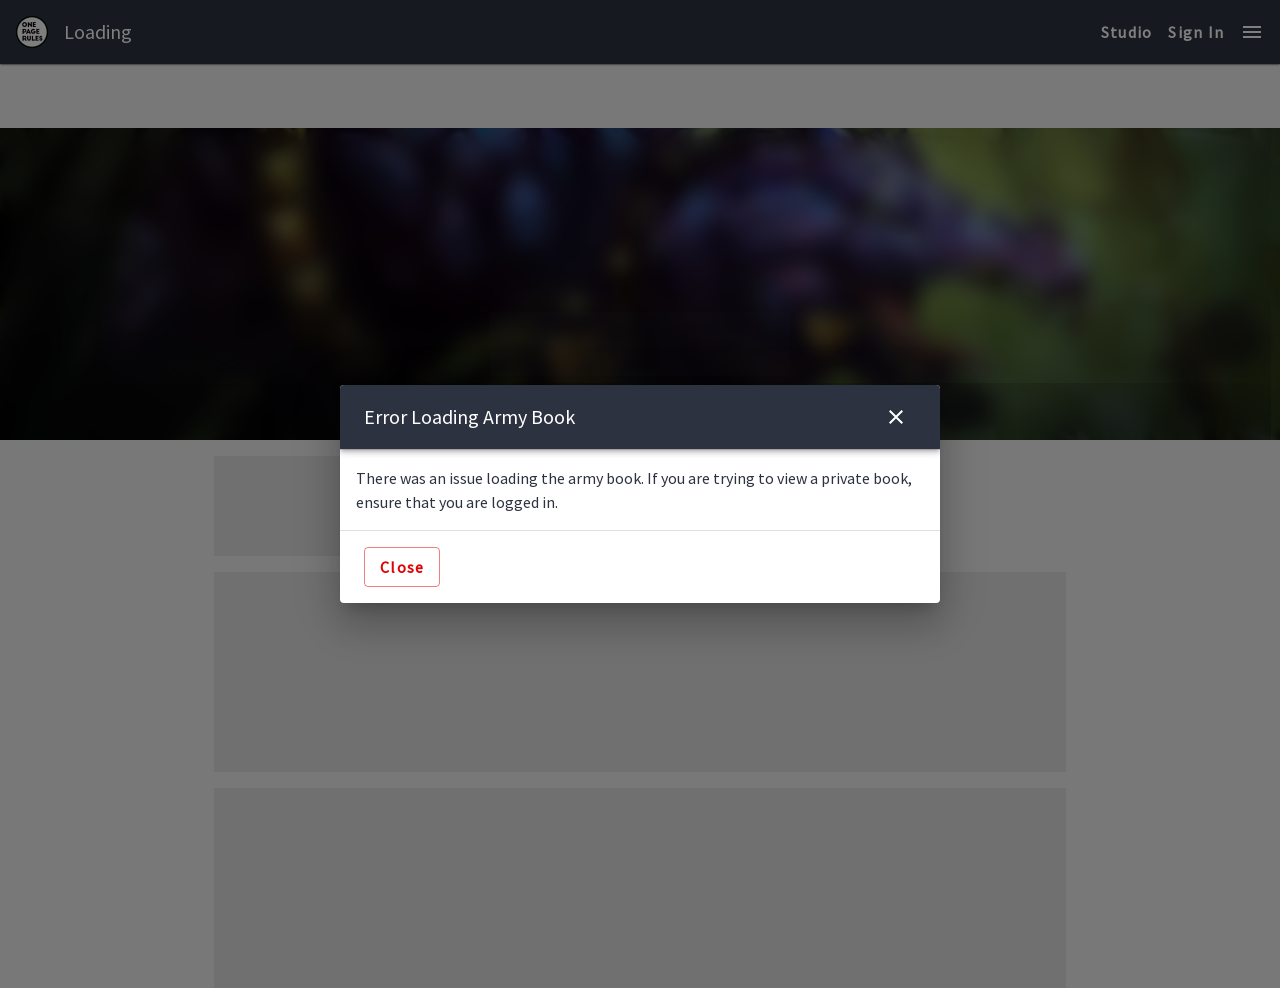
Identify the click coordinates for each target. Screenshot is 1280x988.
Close (402, 567)
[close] (896, 417)
